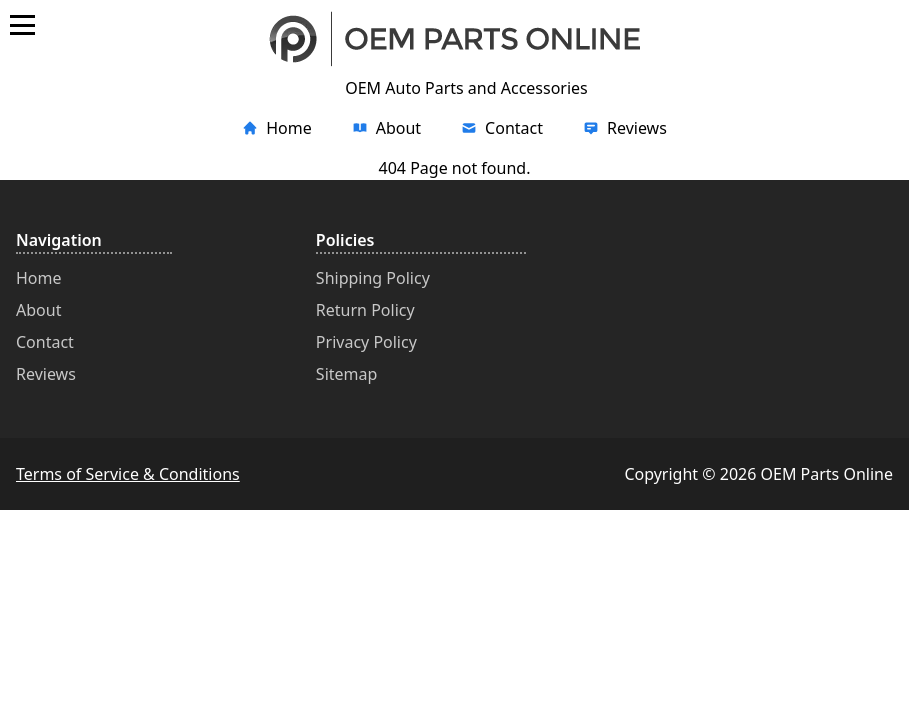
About (38, 310)
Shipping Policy (373, 278)
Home (39, 278)
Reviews (46, 374)
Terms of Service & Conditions (128, 474)
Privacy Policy (366, 342)
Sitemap (347, 374)
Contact (45, 342)
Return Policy (365, 310)
